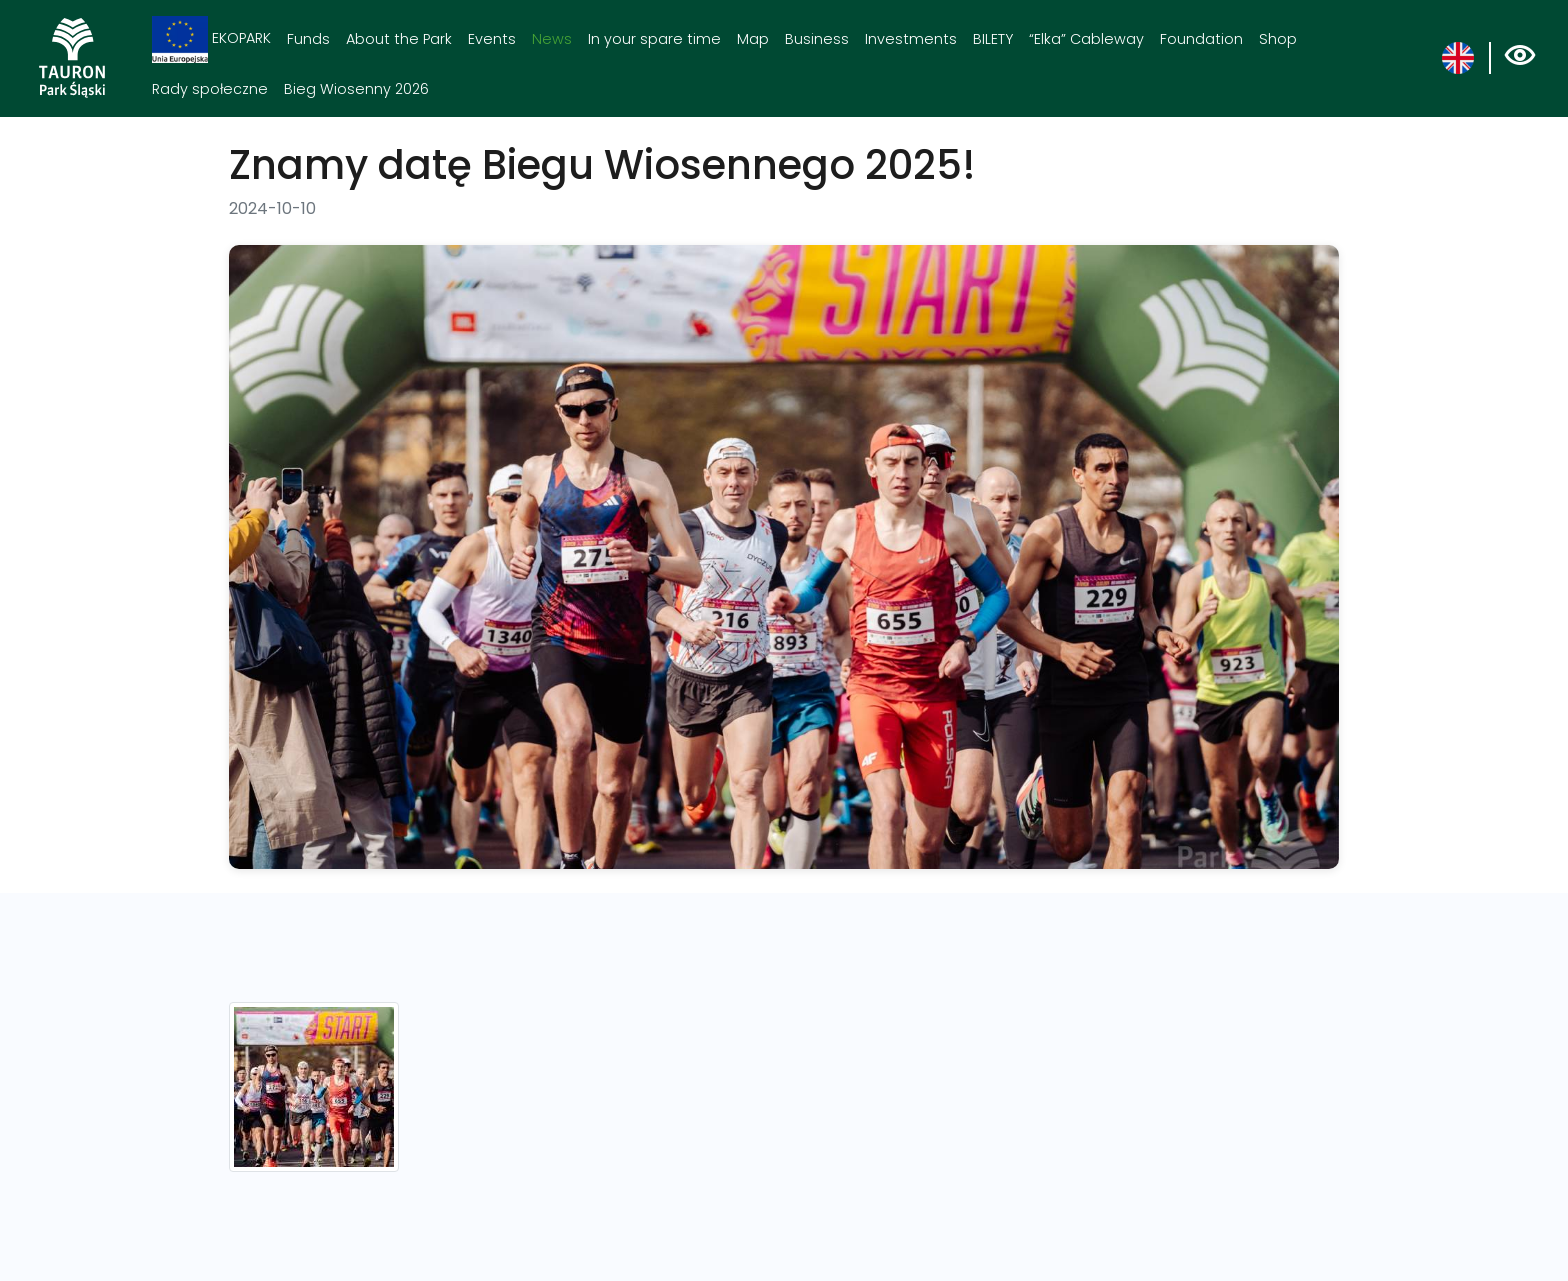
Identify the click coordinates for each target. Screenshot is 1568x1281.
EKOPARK (211, 39)
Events (492, 39)
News (552, 39)
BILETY (993, 39)
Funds (308, 39)
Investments (911, 39)
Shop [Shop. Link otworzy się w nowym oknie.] (1278, 39)
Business (817, 39)
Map (753, 39)
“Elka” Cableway (1086, 39)
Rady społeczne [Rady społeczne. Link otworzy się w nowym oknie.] (210, 89)
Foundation (1201, 39)
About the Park (399, 39)
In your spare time (654, 39)
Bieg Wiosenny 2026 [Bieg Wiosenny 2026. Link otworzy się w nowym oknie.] (356, 89)
